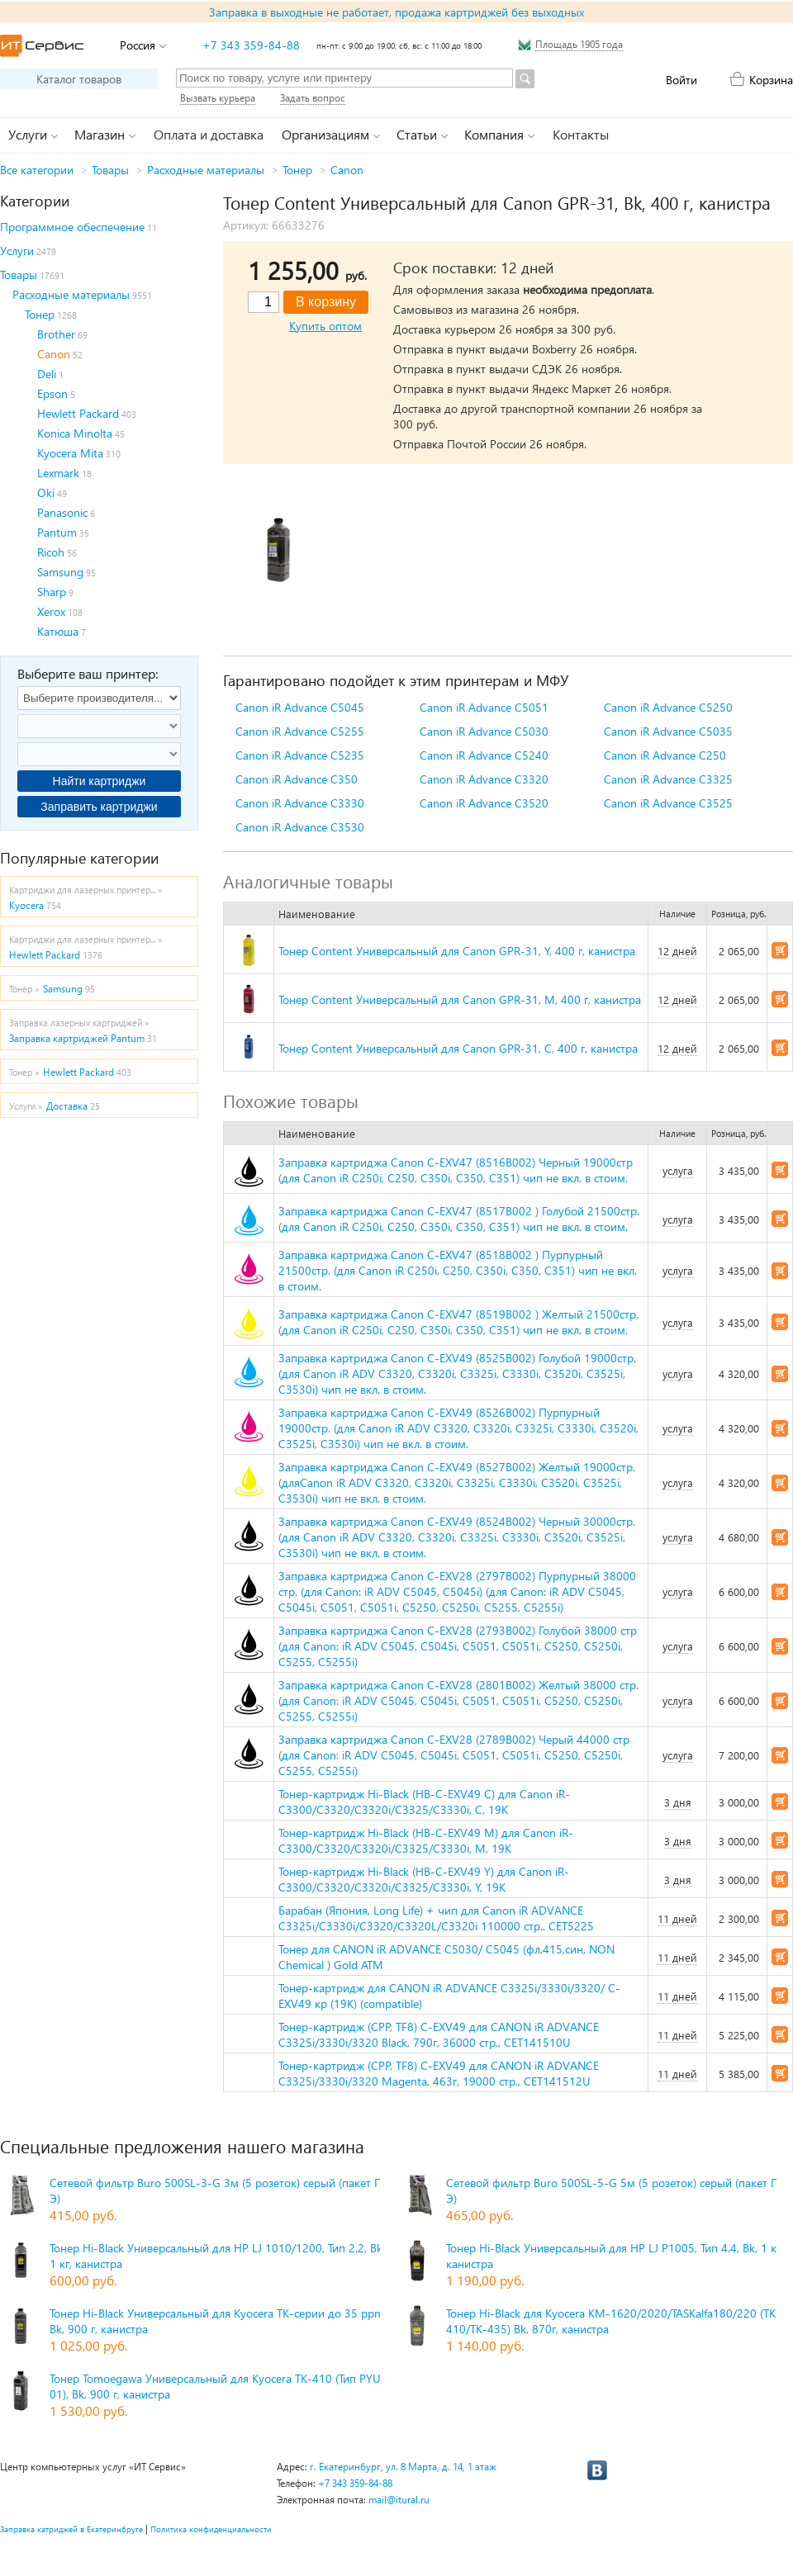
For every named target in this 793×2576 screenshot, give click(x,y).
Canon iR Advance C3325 (668, 779)
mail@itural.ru (399, 2499)
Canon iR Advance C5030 (484, 731)
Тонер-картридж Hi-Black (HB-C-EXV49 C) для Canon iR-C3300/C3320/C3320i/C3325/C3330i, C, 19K (424, 1801)
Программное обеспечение (72, 226)
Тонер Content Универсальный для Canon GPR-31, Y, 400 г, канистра (456, 951)
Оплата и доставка (209, 134)
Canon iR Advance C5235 (299, 755)
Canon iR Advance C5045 (299, 707)
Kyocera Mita (70, 453)
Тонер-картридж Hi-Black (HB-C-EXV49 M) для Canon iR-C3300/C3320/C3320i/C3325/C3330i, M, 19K (425, 1840)
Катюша (57, 631)
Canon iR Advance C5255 (299, 731)
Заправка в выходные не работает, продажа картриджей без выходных (396, 12)
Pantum (57, 532)
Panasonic (62, 512)
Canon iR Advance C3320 (484, 779)
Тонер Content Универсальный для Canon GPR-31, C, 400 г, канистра (458, 1048)
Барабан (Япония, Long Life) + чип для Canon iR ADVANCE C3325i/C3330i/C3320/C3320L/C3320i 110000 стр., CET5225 (436, 1918)
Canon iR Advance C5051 (484, 707)
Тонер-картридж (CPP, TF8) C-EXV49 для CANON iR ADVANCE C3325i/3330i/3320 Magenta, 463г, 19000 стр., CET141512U (438, 2073)
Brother (56, 334)
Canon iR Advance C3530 (299, 827)
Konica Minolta (74, 433)
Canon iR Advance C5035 (668, 731)
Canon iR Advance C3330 (299, 803)
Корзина (771, 80)
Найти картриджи (99, 781)
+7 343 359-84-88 (251, 45)
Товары (110, 170)
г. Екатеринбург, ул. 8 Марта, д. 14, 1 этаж (403, 2466)
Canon (346, 170)
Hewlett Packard (78, 413)
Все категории (37, 170)
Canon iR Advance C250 (665, 755)
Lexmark (58, 473)
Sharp (51, 591)
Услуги (17, 250)
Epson (52, 393)
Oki (46, 492)
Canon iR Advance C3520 (484, 803)
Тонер (297, 170)
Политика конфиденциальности (211, 2529)
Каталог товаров (78, 79)
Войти (681, 80)
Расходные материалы (205, 170)
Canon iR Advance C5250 (668, 707)
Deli (46, 373)
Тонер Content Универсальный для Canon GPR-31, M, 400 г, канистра (459, 999)
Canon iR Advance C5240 (484, 755)
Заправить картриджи (98, 806)
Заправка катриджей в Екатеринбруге (71, 2529)
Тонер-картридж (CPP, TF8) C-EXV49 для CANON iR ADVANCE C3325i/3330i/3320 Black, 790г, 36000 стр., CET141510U (438, 2034)
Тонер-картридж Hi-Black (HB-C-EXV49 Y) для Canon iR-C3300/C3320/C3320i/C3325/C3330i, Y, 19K (423, 1879)
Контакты (581, 134)
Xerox (51, 611)
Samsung (60, 572)
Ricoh (50, 552)
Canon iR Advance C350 (296, 779)
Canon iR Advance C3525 (668, 803)
